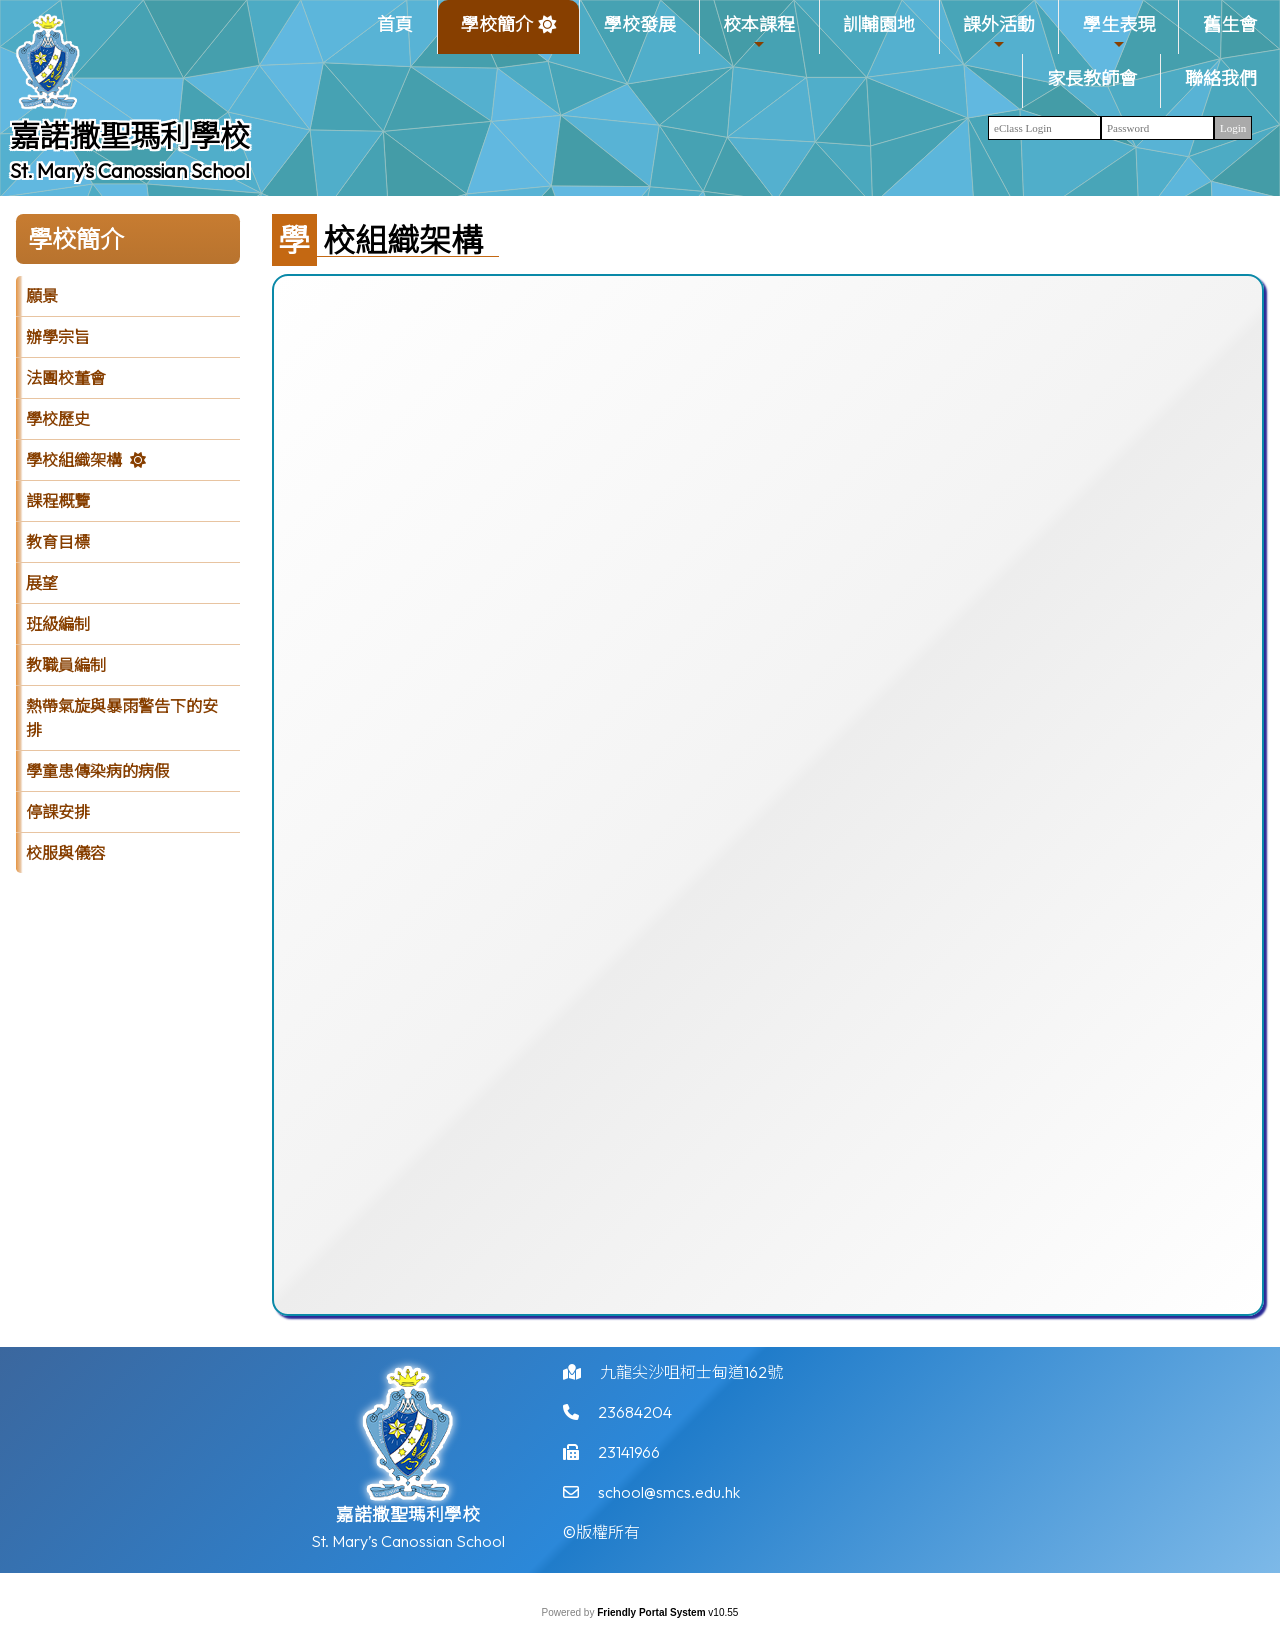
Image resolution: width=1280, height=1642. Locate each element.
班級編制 (58, 624)
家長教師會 (1092, 78)
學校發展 (640, 24)
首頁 (395, 24)
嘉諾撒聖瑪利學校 (130, 136)
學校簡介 (497, 32)
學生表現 (1119, 32)
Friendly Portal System (652, 1612)
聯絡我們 (1221, 78)
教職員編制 (66, 665)
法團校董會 (66, 378)
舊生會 (1230, 24)
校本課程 (759, 32)
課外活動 (999, 32)
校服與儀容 (66, 853)
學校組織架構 (74, 460)
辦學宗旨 (58, 337)
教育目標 (58, 542)
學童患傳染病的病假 (98, 771)
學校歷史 (58, 419)
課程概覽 (58, 501)
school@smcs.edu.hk (669, 1498)
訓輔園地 (879, 24)
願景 (42, 296)
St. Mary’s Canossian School (130, 170)
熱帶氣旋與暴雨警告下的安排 (122, 718)
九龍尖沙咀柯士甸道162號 (691, 1378)
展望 (42, 583)
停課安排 (58, 812)
